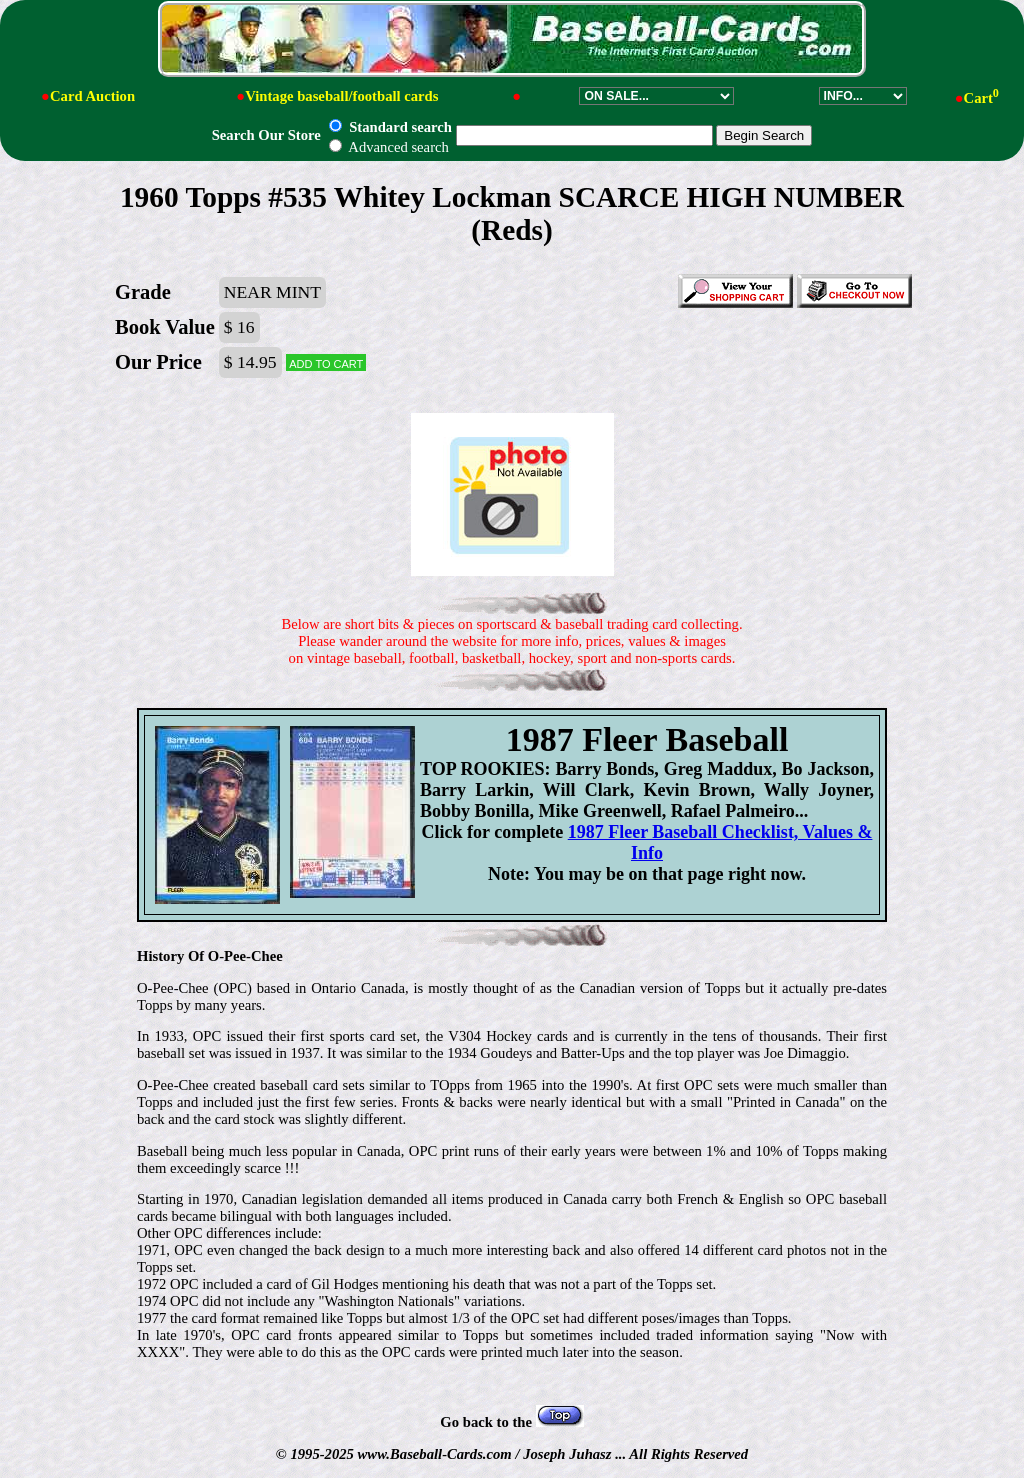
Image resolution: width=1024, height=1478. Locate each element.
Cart (981, 98)
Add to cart (326, 362)
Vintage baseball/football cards (341, 96)
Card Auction (92, 96)
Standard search (390, 127)
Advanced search (388, 147)
